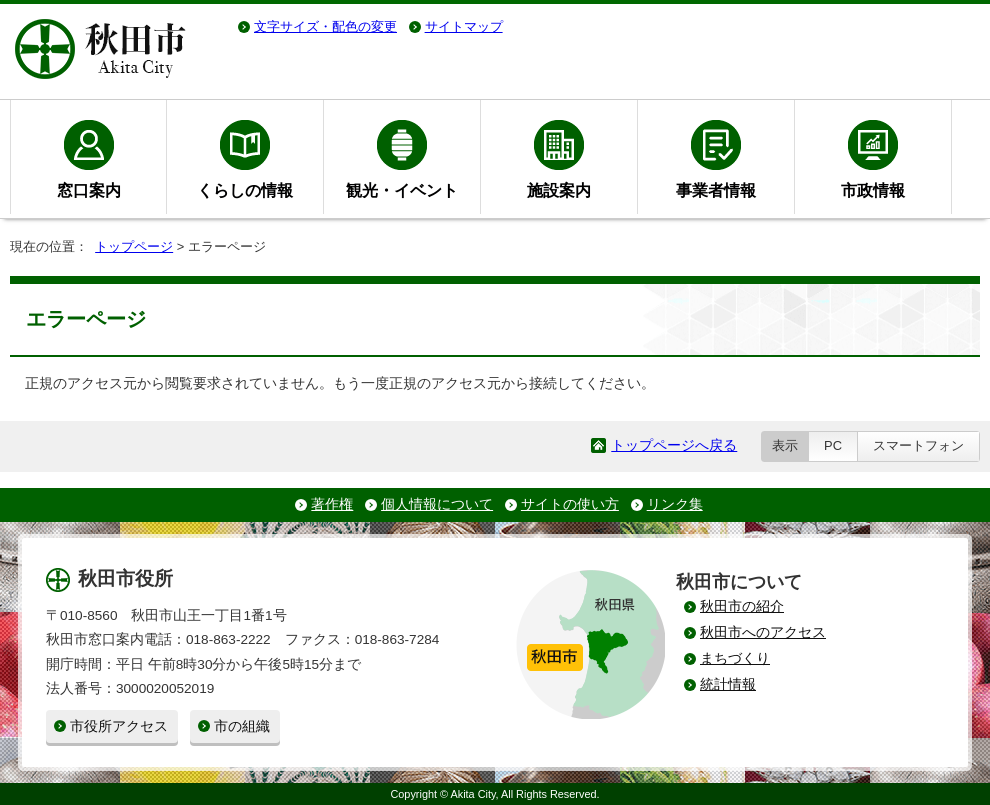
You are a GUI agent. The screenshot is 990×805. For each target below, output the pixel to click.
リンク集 (675, 504)
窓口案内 (89, 190)
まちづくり (735, 658)
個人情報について (437, 504)
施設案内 (559, 190)
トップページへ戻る (674, 445)
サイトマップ (464, 26)
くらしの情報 (245, 190)
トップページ (134, 246)
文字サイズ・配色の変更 (325, 26)
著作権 (332, 504)
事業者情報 (716, 190)
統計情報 (728, 684)
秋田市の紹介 (742, 606)
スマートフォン (918, 445)
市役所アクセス (119, 726)
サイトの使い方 (570, 504)
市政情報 (873, 190)
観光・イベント (402, 190)
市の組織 (242, 726)
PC (833, 445)
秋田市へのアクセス (763, 632)
